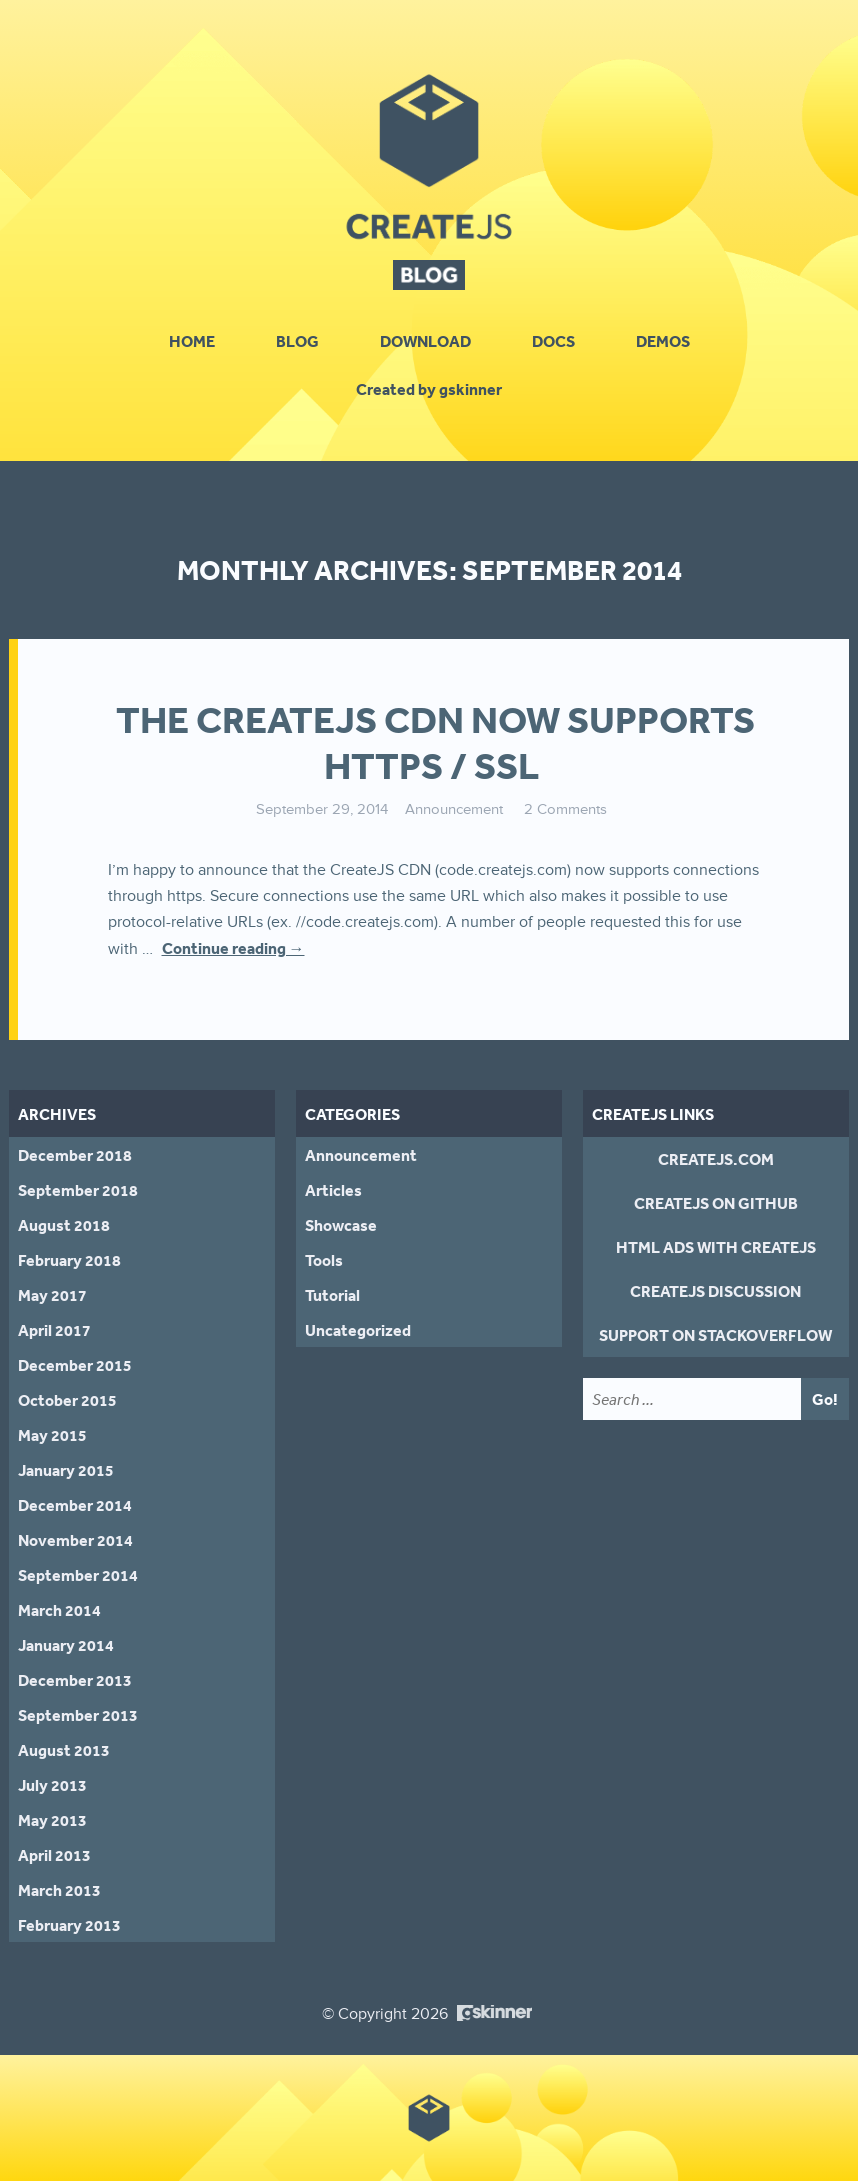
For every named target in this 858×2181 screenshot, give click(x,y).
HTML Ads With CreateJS (716, 1247)
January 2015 (66, 1470)
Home (192, 341)
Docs (553, 341)
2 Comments (565, 809)
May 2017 (52, 1295)
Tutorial (332, 1295)
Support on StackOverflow (715, 1335)
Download (425, 341)
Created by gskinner (429, 389)
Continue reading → (233, 948)
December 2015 (75, 1365)
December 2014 (75, 1505)
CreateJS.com (716, 1159)
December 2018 (75, 1155)
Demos (663, 341)
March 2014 (59, 1610)
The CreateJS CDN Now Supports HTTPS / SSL (435, 743)
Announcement (454, 809)
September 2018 (78, 1190)
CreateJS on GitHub (716, 1203)
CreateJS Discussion (715, 1291)
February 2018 (69, 1260)
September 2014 (78, 1575)
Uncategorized (358, 1330)
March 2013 (59, 1890)
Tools (324, 1260)
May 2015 (52, 1435)
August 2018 (64, 1225)
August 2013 (64, 1750)
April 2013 (54, 1855)
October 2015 (67, 1400)
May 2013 (52, 1820)
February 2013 (69, 1925)
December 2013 (75, 1680)
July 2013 (52, 1785)
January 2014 (66, 1645)
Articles (333, 1190)
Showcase (341, 1225)
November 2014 (75, 1540)
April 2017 (54, 1330)
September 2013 (78, 1715)
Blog (297, 341)
